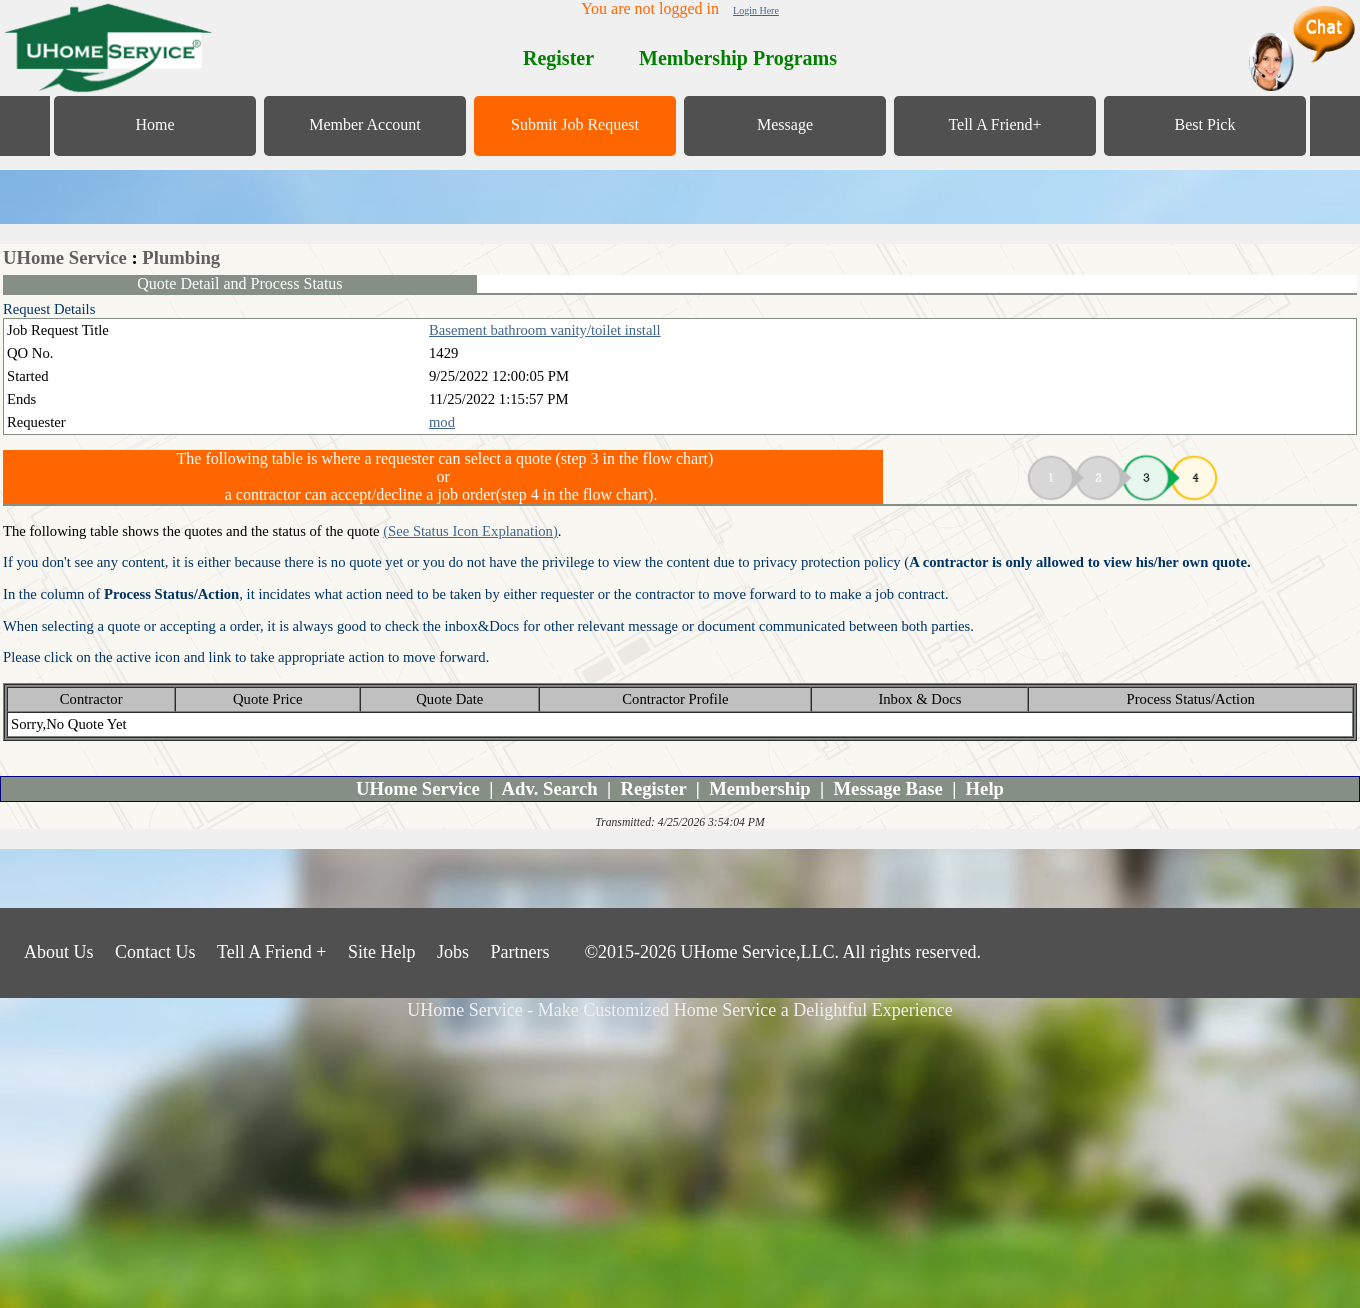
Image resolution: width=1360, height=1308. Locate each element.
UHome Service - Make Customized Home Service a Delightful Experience (679, 1010)
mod (442, 422)
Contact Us (155, 952)
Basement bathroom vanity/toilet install (545, 330)
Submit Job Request (575, 124)
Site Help (382, 952)
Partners (519, 952)
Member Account (365, 124)
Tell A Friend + (271, 952)
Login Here (756, 10)
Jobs (453, 952)
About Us (59, 952)
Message (785, 124)
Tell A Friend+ (994, 124)
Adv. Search (550, 788)
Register (653, 788)
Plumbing (181, 257)
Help (985, 788)
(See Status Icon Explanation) (470, 531)
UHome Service (65, 257)
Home (154, 124)
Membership (760, 788)
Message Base (888, 788)
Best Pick (1205, 124)
